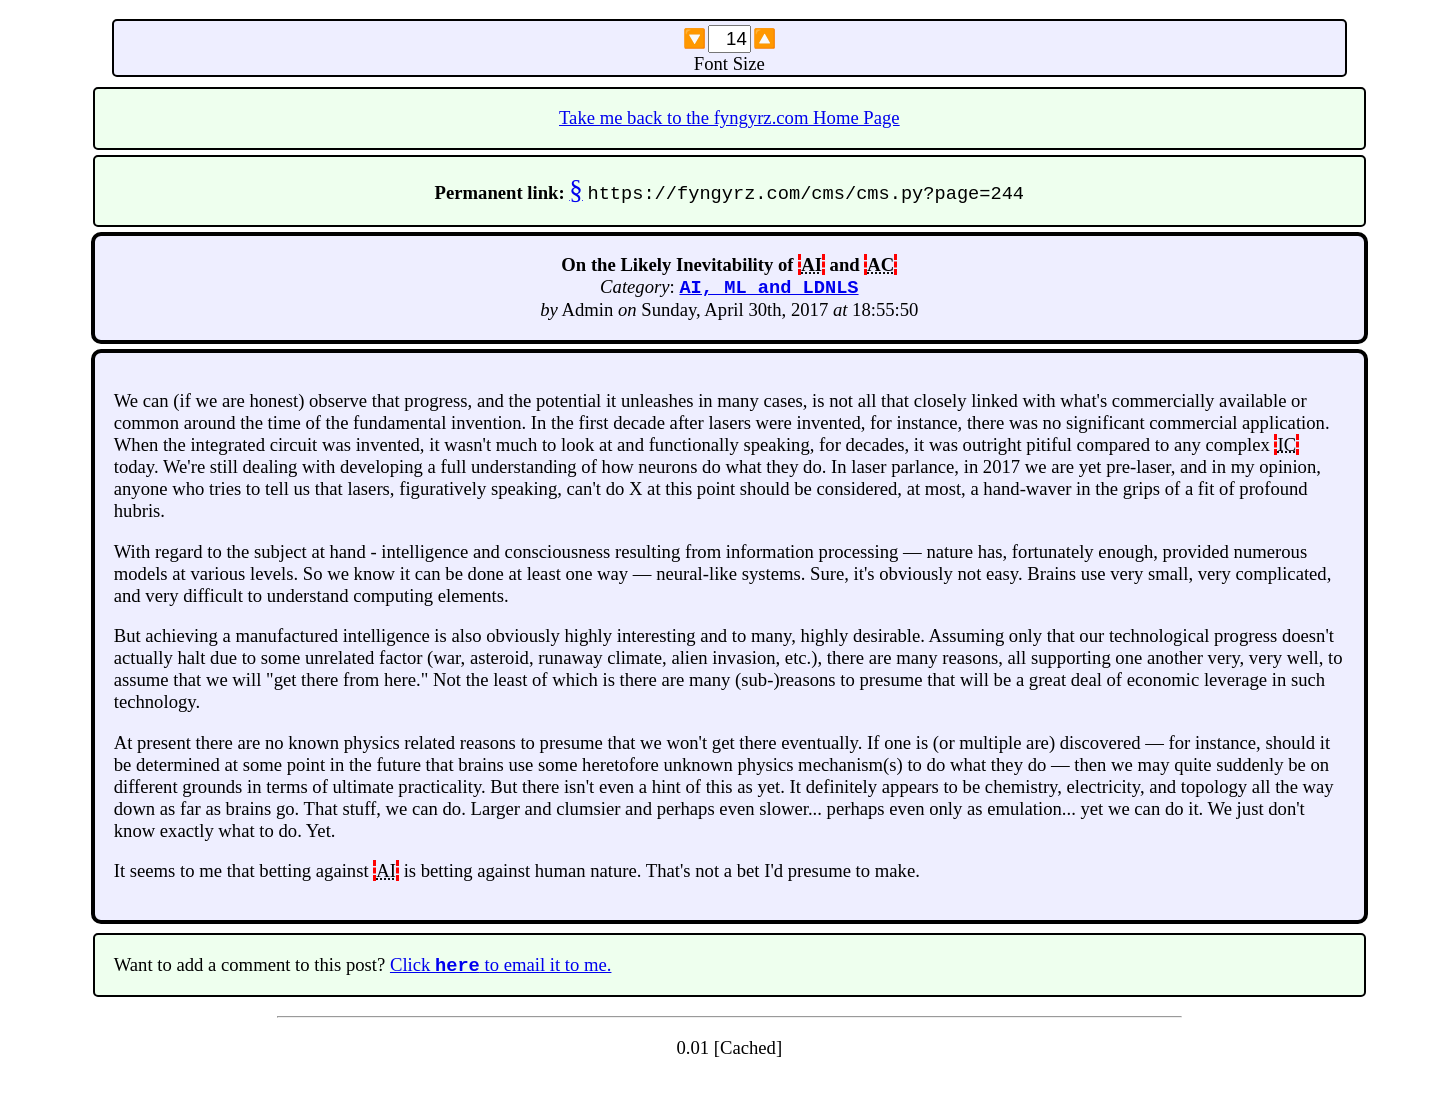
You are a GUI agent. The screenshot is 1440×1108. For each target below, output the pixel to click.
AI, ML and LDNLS (768, 288)
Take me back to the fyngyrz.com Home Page (729, 117)
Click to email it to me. (500, 969)
